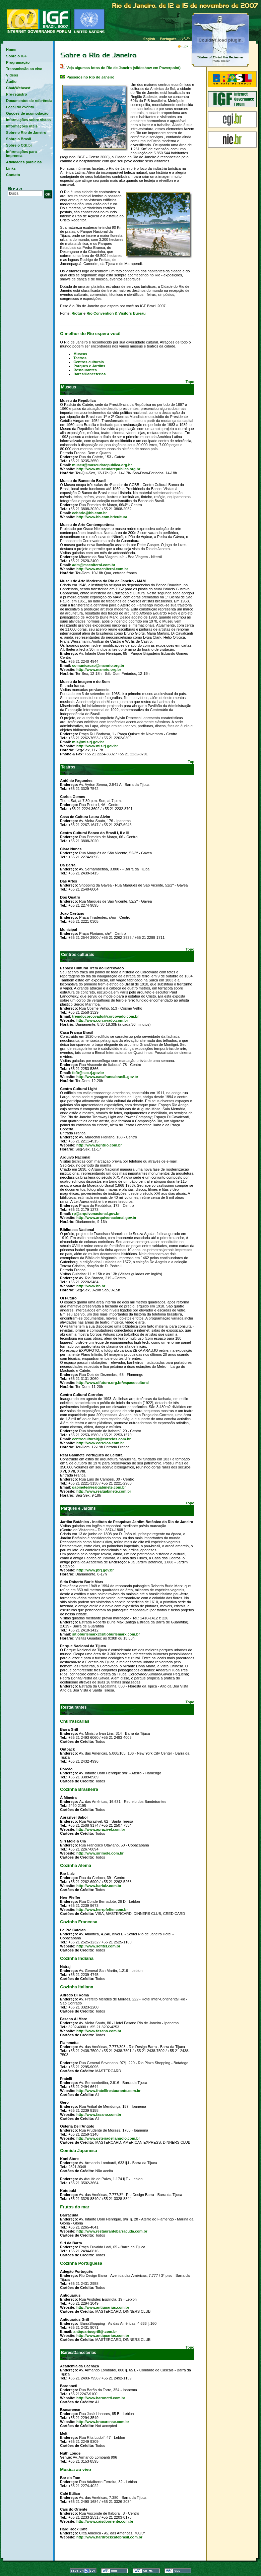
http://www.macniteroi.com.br (102, 569)
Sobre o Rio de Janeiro (26, 132)
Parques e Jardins (89, 366)
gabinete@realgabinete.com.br (99, 1487)
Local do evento (20, 107)
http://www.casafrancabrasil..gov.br (107, 1077)
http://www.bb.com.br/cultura (101, 517)
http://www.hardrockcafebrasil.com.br (109, 2537)
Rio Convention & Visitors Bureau (115, 313)
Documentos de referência (29, 101)
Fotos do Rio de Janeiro (220, 40)
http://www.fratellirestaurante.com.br (108, 2091)
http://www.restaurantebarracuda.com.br (111, 2231)
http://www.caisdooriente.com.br (104, 2521)
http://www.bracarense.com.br (102, 2422)
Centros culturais (88, 362)
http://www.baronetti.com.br (100, 2398)
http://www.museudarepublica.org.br (108, 469)
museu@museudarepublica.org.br (102, 465)
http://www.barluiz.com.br (98, 1886)
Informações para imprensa (21, 154)
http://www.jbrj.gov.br (95, 1570)
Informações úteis (22, 126)
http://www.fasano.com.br (98, 2031)
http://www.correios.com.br (100, 1443)
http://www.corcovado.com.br (102, 1020)
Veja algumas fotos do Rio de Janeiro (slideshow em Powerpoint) (120, 68)
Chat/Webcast (18, 88)
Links (11, 168)
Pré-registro (16, 94)
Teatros (79, 358)
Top (191, 762)
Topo (190, 382)
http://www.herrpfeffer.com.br (102, 1910)
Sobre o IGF (16, 56)
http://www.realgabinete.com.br (103, 1491)
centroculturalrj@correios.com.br (101, 1439)
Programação (17, 62)
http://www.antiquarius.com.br (102, 2307)
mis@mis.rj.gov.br (88, 742)
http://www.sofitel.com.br (98, 1946)
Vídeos (12, 75)
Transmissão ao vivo (24, 69)
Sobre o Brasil (18, 139)
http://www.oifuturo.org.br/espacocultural (112, 1383)
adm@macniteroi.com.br (93, 565)
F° (183, 47)
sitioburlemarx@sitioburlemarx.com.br (106, 1634)
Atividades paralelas (24, 162)
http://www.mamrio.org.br (98, 669)
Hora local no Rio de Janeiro (117, 46)
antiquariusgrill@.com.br (95, 2331)
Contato (13, 175)
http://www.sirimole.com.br (100, 1853)
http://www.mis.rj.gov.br (97, 746)
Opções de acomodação (27, 113)
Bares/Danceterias (89, 374)
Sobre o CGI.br (19, 145)
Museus (80, 354)
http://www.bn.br (90, 1286)
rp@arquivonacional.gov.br (96, 1214)
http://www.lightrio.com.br (99, 1145)
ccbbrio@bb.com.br (89, 513)
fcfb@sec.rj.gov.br (88, 1073)
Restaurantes (85, 370)
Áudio (11, 81)
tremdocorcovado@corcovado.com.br (105, 1016)
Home (11, 50)
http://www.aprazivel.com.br (100, 1829)
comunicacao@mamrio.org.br (98, 665)
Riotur (77, 313)
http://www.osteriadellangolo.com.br (108, 2138)
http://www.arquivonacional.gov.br (106, 1218)
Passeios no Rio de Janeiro (87, 77)
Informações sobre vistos (28, 120)
